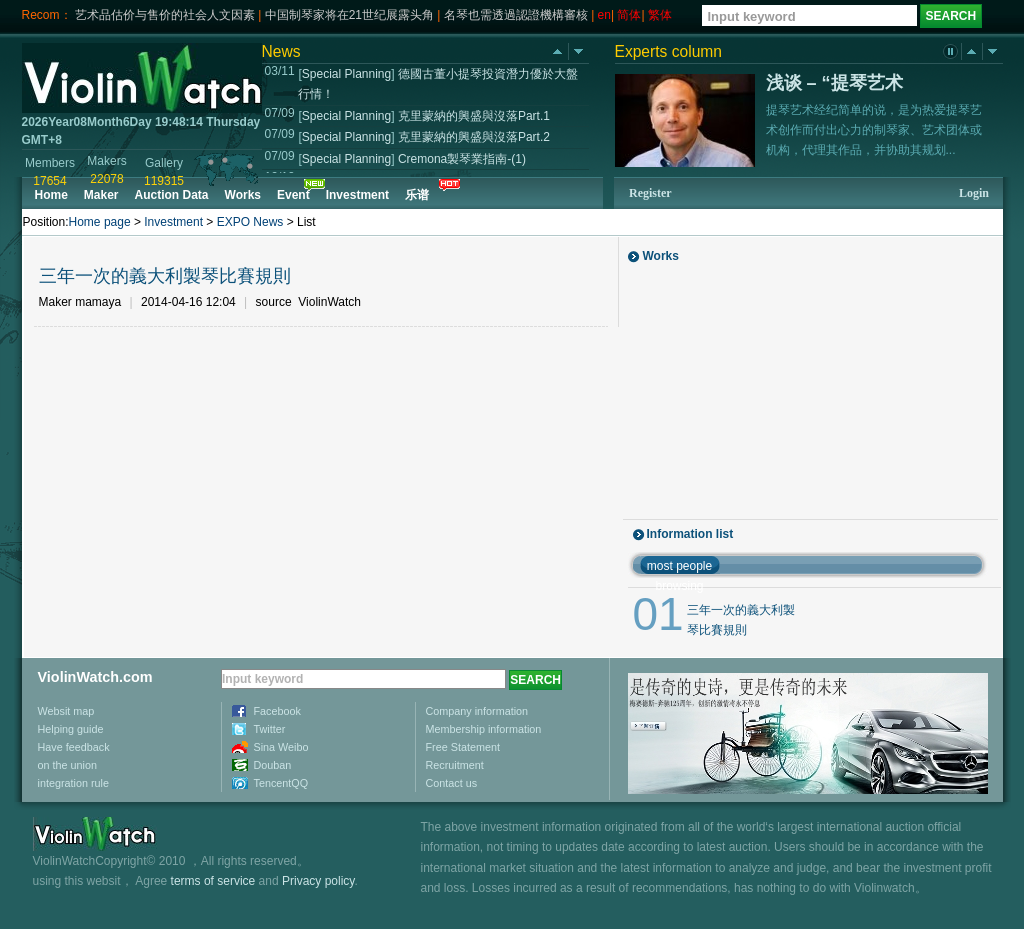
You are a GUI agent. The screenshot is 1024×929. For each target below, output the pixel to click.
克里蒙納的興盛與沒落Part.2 (474, 137)
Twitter (270, 729)
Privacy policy (318, 881)
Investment (173, 222)
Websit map (66, 711)
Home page (100, 222)
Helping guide (71, 729)
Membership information (484, 729)
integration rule (73, 783)
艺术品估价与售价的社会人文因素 (165, 15)
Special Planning (346, 74)
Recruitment (455, 765)
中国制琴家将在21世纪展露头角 (349, 15)
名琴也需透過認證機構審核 (516, 15)
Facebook (277, 711)
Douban (273, 765)
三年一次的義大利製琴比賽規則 (165, 276)
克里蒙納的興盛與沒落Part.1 (474, 116)
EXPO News (250, 222)
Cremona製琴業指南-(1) (462, 159)
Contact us (452, 783)
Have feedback (74, 747)
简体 (629, 15)
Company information (477, 711)
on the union (67, 765)
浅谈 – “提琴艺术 (834, 83)
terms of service (213, 881)
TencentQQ (281, 783)
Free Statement (463, 747)
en (604, 15)
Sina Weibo (281, 747)
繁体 (660, 15)
